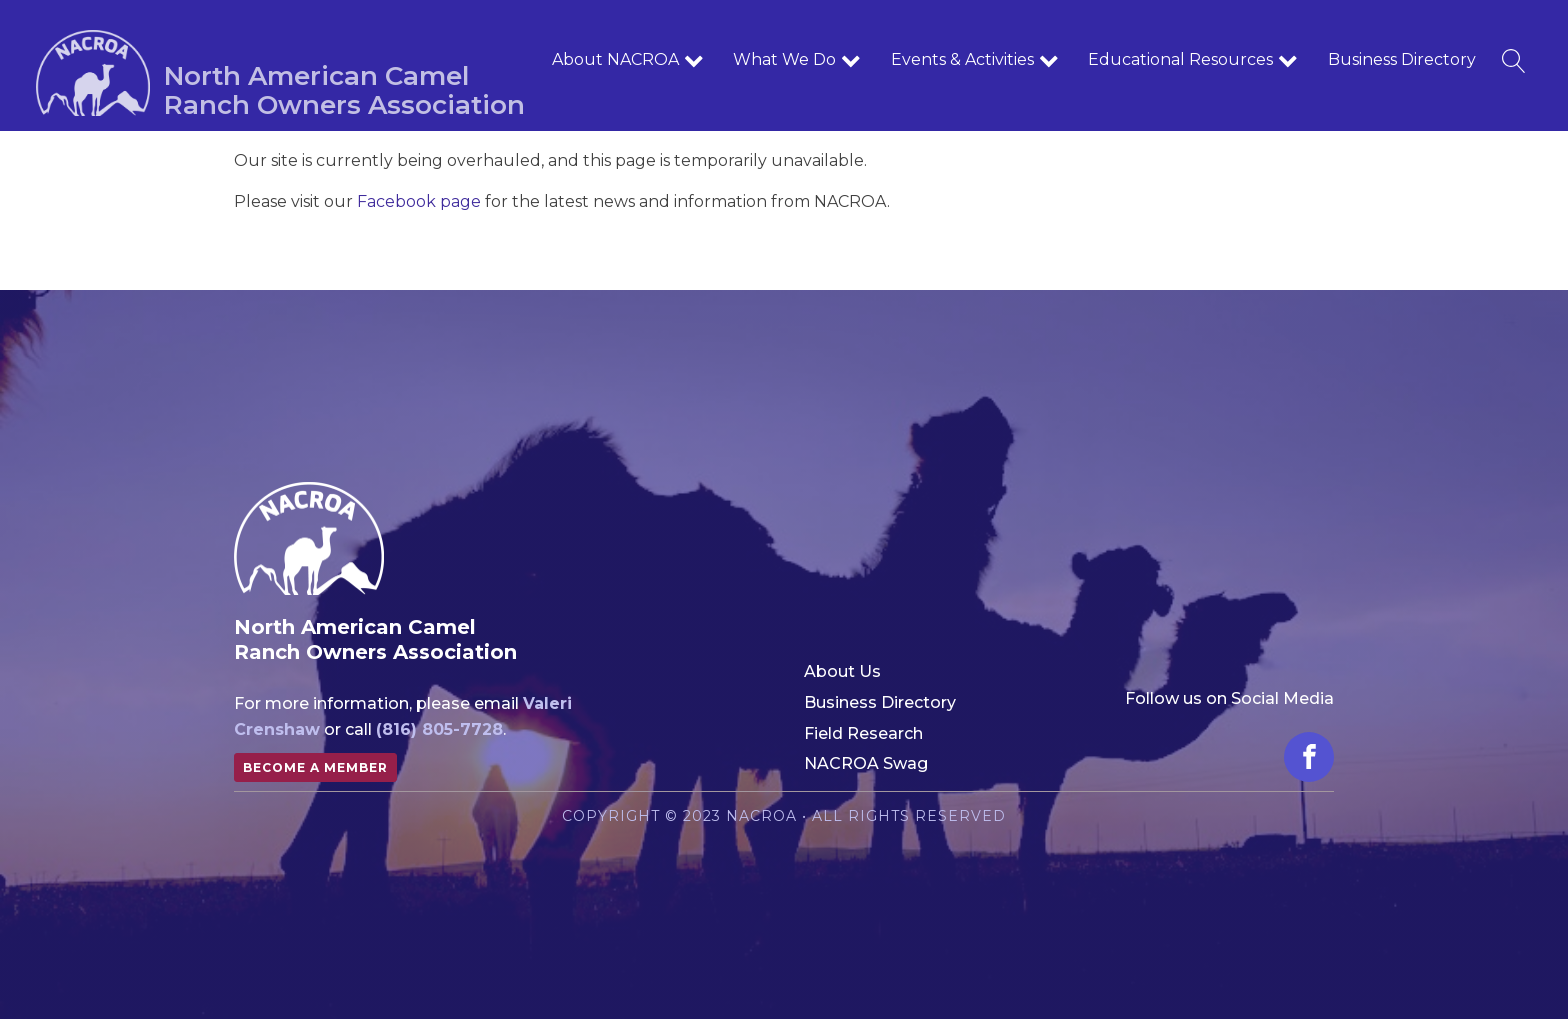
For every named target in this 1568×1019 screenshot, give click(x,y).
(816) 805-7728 (439, 729)
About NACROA (628, 60)
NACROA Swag (866, 763)
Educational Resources (1193, 60)
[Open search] (1514, 61)
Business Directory (1402, 59)
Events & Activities (975, 60)
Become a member (315, 767)
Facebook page (419, 201)
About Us (842, 671)
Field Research (863, 733)
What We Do (797, 60)
